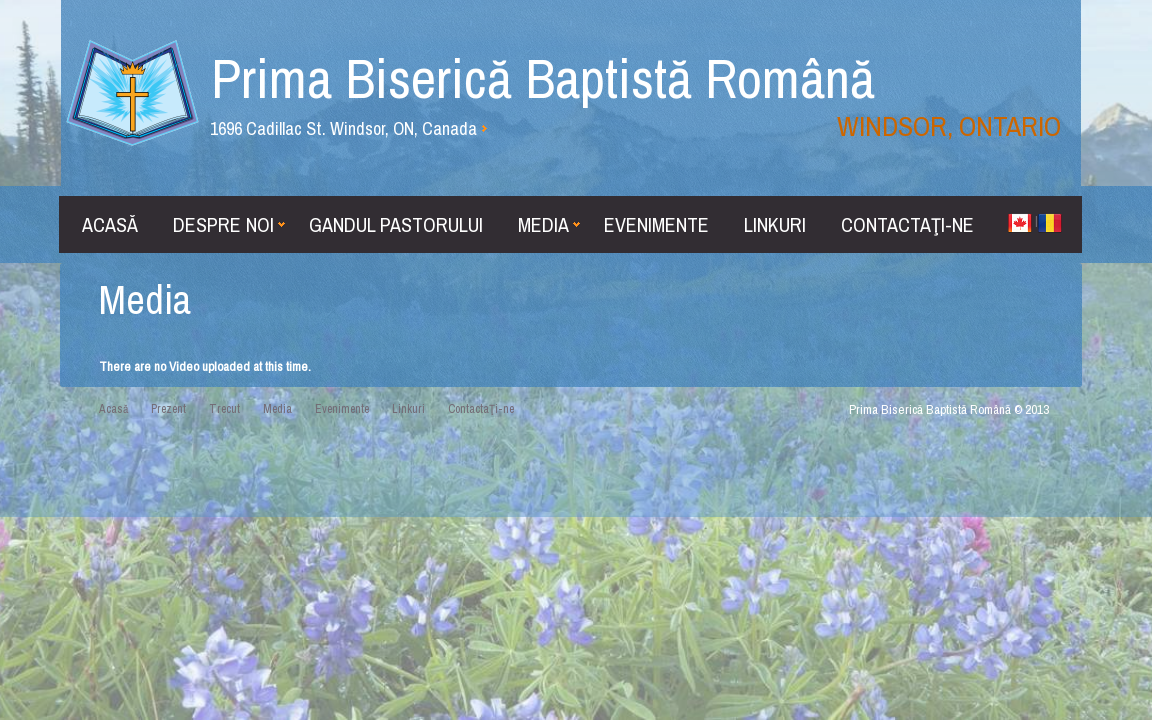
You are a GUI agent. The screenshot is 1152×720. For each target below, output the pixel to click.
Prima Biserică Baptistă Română (636, 93)
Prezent (168, 409)
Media (549, 224)
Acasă (110, 224)
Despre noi (229, 224)
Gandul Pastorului (396, 224)
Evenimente (656, 224)
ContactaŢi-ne (907, 224)
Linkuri (775, 224)
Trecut (224, 409)
